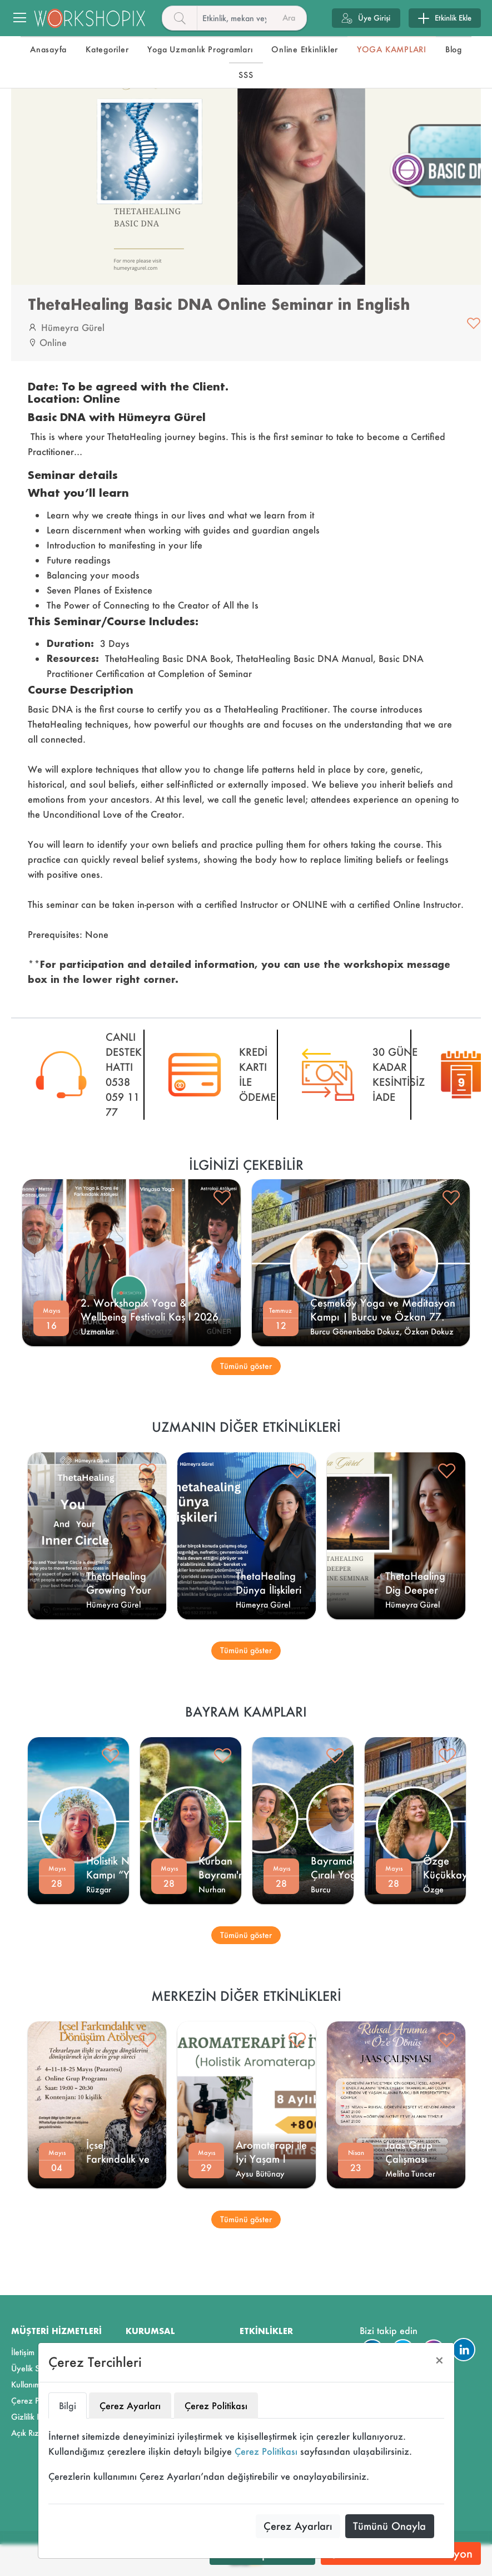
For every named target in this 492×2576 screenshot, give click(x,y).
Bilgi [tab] (67, 2405)
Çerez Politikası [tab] (216, 2405)
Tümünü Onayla (389, 2526)
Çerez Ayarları (298, 2526)
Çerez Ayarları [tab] (130, 2405)
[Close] (439, 2360)
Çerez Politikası (266, 2451)
